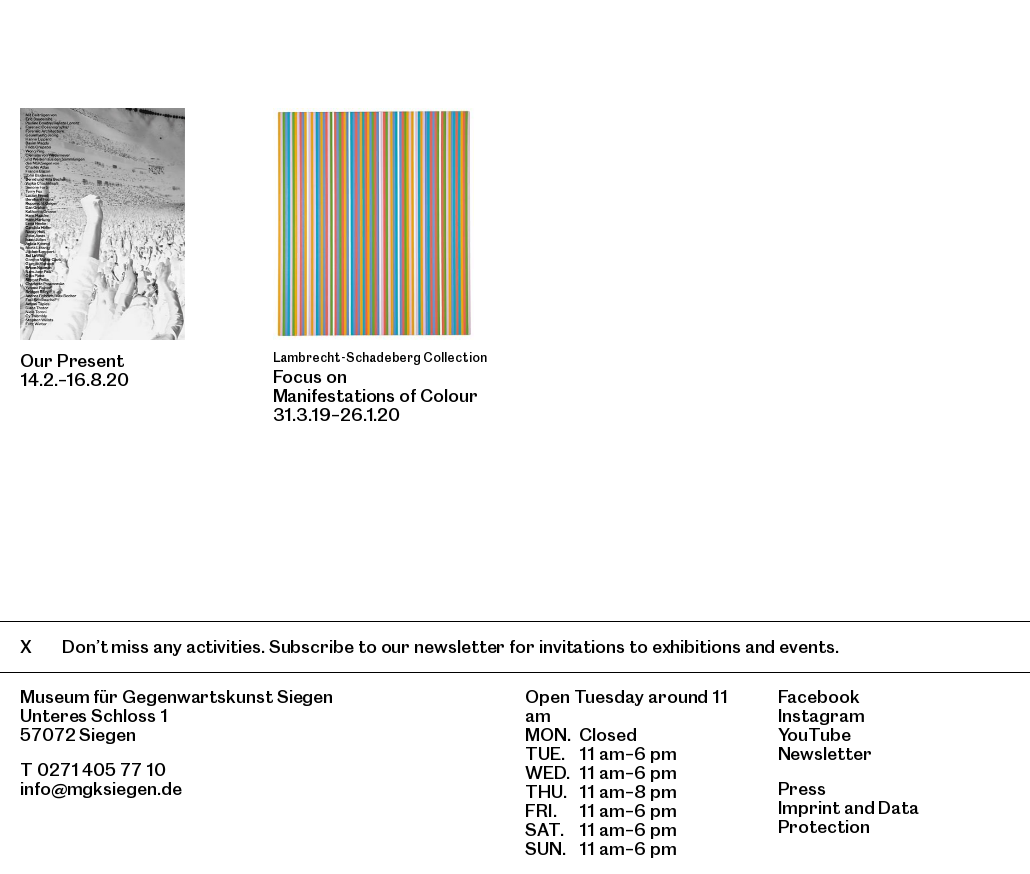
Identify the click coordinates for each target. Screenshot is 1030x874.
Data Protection (849, 817)
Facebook (819, 696)
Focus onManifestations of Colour (375, 386)
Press (802, 788)
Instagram (821, 715)
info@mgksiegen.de (101, 788)
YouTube (814, 734)
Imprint (809, 807)
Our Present (72, 360)
